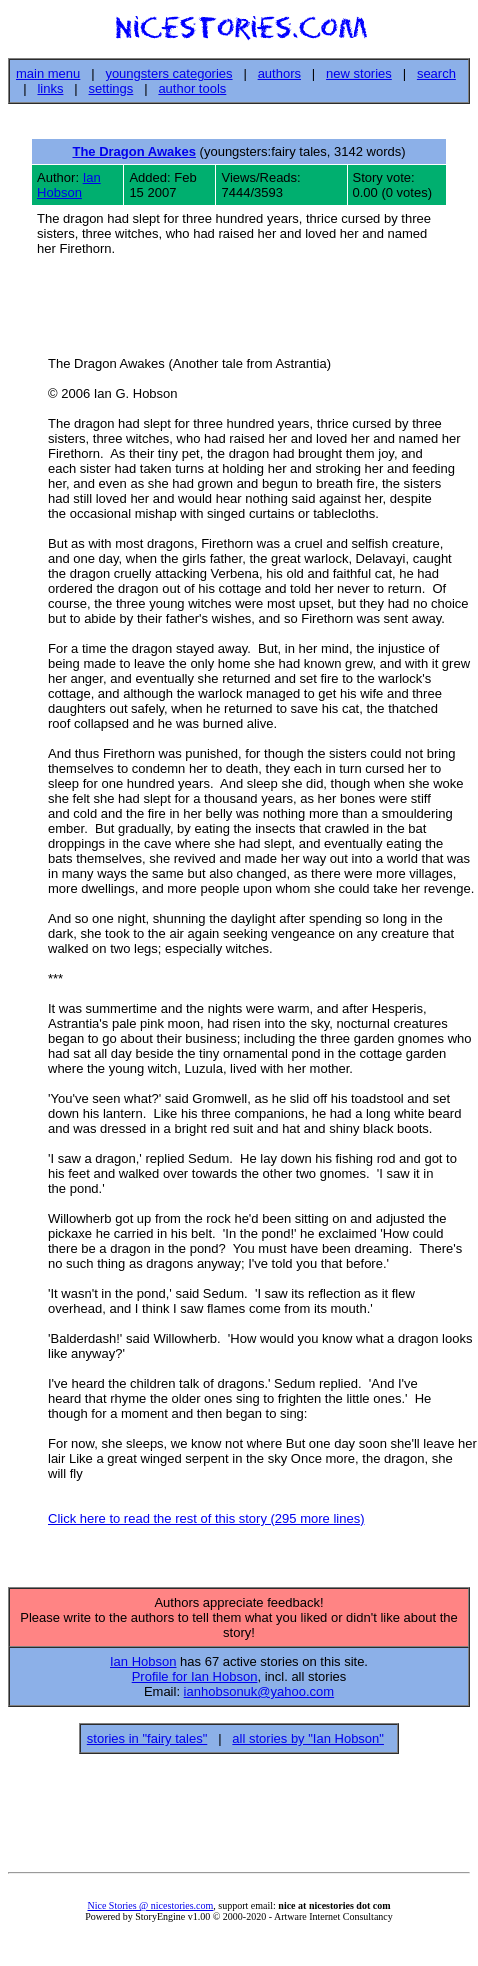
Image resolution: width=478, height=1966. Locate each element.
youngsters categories (168, 73)
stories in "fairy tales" (147, 1744)
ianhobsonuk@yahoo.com (259, 1697)
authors (279, 73)
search (436, 73)
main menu (48, 73)
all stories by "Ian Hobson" (308, 1744)
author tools (192, 88)
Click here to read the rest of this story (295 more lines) (206, 1521)
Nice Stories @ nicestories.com (150, 1911)
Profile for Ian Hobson (195, 1682)
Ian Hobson (69, 185)
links (50, 88)
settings (111, 88)
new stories (359, 73)
